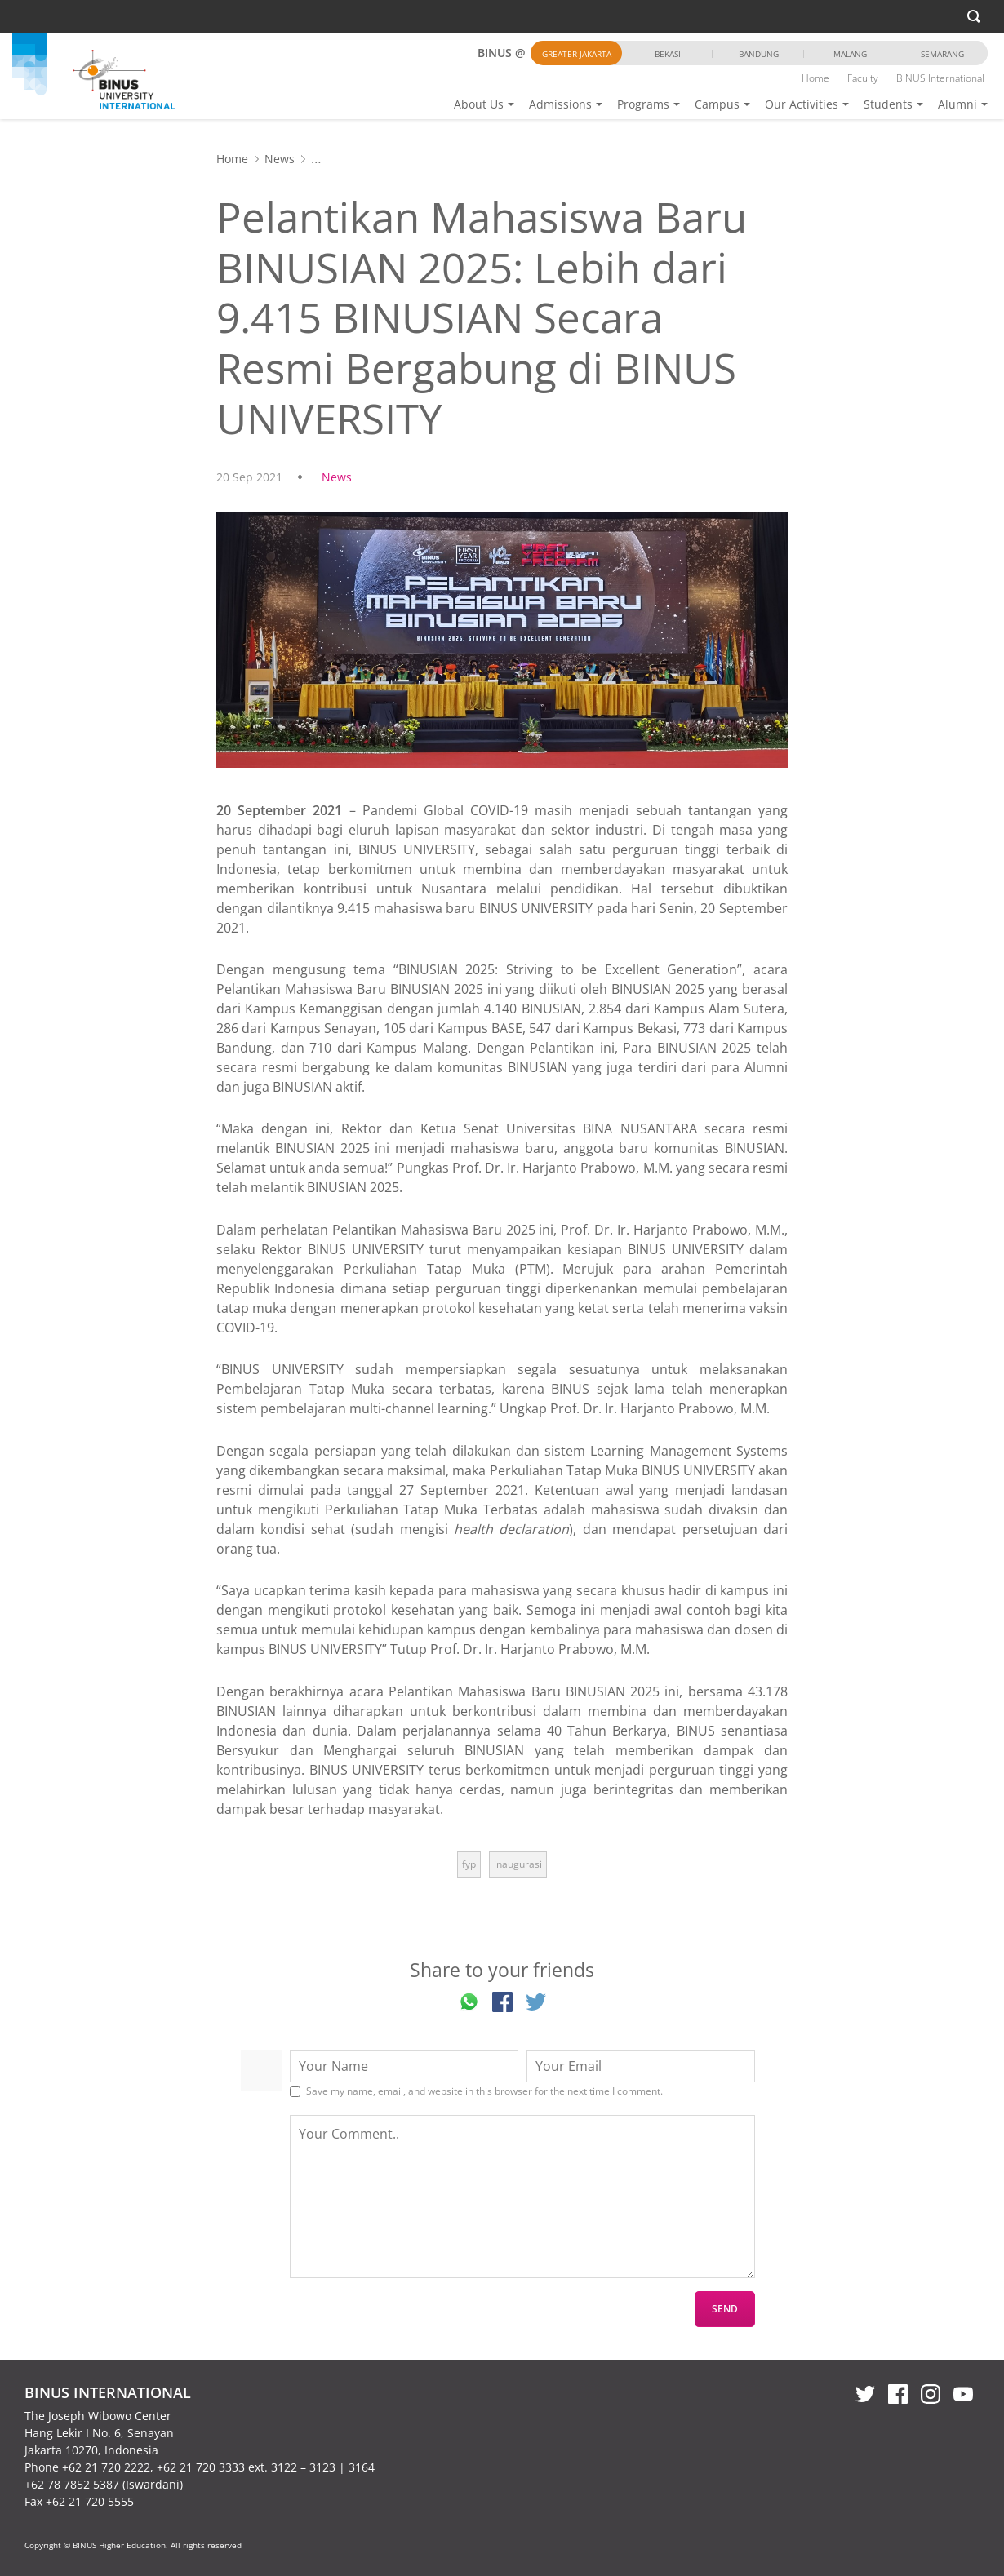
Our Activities (801, 104)
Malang (850, 54)
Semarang (942, 54)
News (279, 158)
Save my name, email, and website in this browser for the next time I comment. (484, 2091)
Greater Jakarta (576, 54)
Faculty (862, 78)
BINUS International (940, 78)
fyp (469, 1864)
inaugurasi (518, 1864)
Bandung (759, 54)
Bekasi (668, 54)
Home (815, 78)
